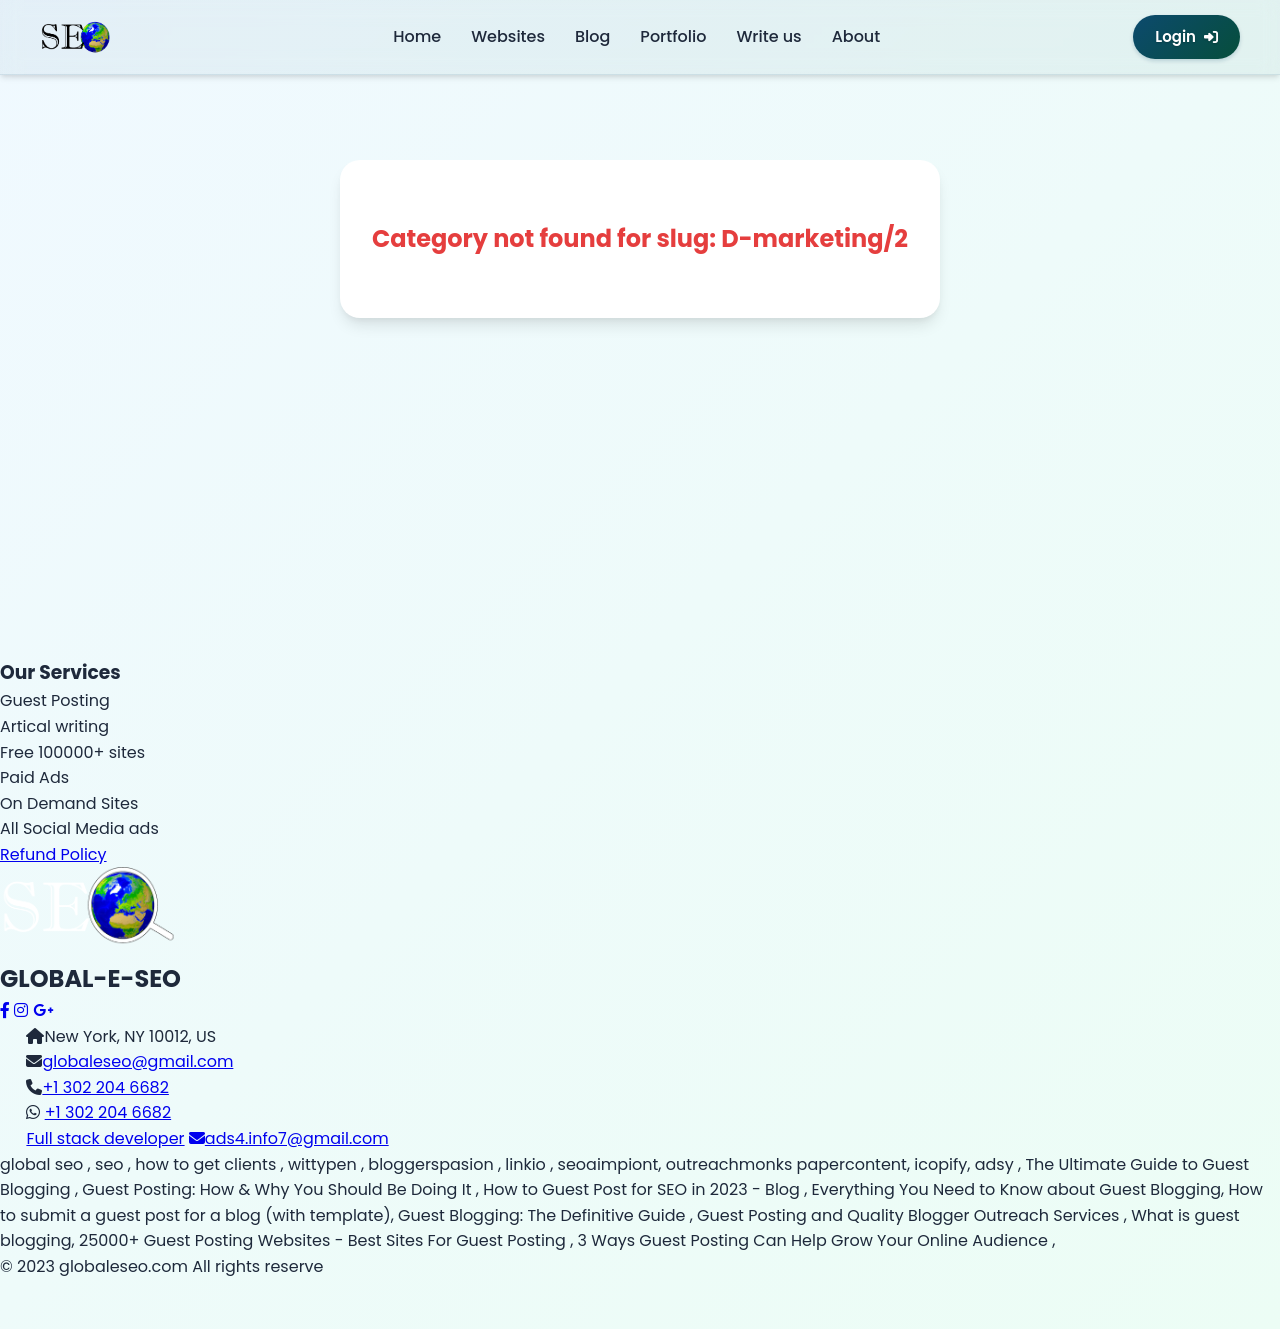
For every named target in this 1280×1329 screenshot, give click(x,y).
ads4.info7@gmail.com (289, 1138)
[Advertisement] (600, 518)
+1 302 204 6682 (105, 1087)
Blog (592, 36)
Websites (508, 36)
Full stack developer (105, 1138)
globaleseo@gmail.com (137, 1061)
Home (417, 36)
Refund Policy (53, 854)
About (856, 36)
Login (1186, 36)
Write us (768, 36)
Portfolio (673, 36)
